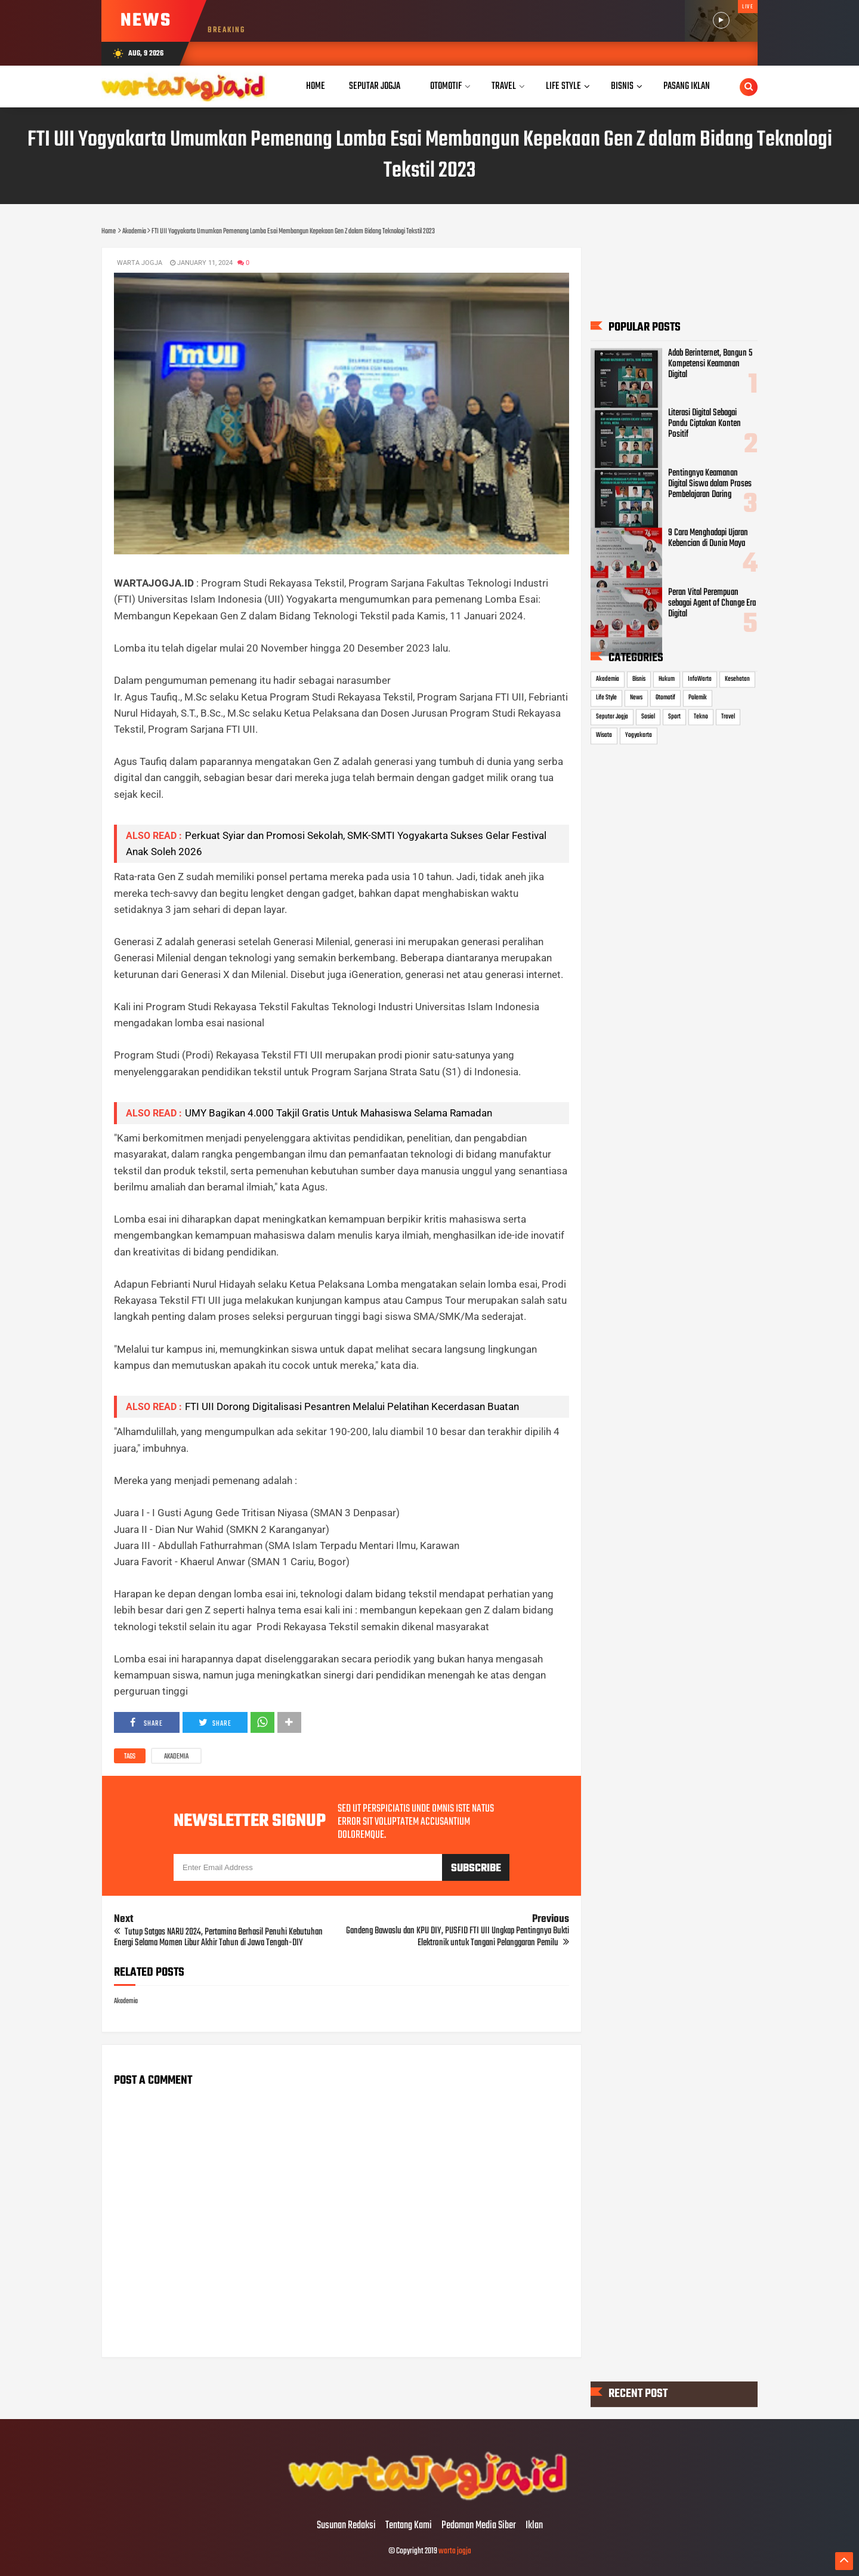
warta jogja (454, 2551)
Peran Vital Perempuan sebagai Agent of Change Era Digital (712, 603)
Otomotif (665, 698)
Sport (674, 716)
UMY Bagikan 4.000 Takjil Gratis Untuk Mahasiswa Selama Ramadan (338, 1113)
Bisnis (638, 679)
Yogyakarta (638, 735)
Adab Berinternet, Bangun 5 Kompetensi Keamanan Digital (710, 364)
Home (315, 86)
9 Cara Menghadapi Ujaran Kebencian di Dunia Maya (708, 538)
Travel (728, 716)
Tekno (701, 716)
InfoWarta (700, 679)
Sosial (648, 716)
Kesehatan (737, 679)
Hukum (667, 679)
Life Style (606, 698)
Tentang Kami (408, 2525)
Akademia (176, 1757)
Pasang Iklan (686, 86)
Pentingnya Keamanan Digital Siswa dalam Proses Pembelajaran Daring (710, 483)
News (636, 698)
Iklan (534, 2525)
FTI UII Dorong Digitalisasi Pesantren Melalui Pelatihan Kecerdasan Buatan (352, 1406)
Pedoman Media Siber (478, 2525)
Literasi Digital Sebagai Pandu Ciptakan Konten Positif (704, 424)
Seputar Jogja (612, 716)
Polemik (697, 698)
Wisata (604, 735)
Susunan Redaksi (346, 2525)
